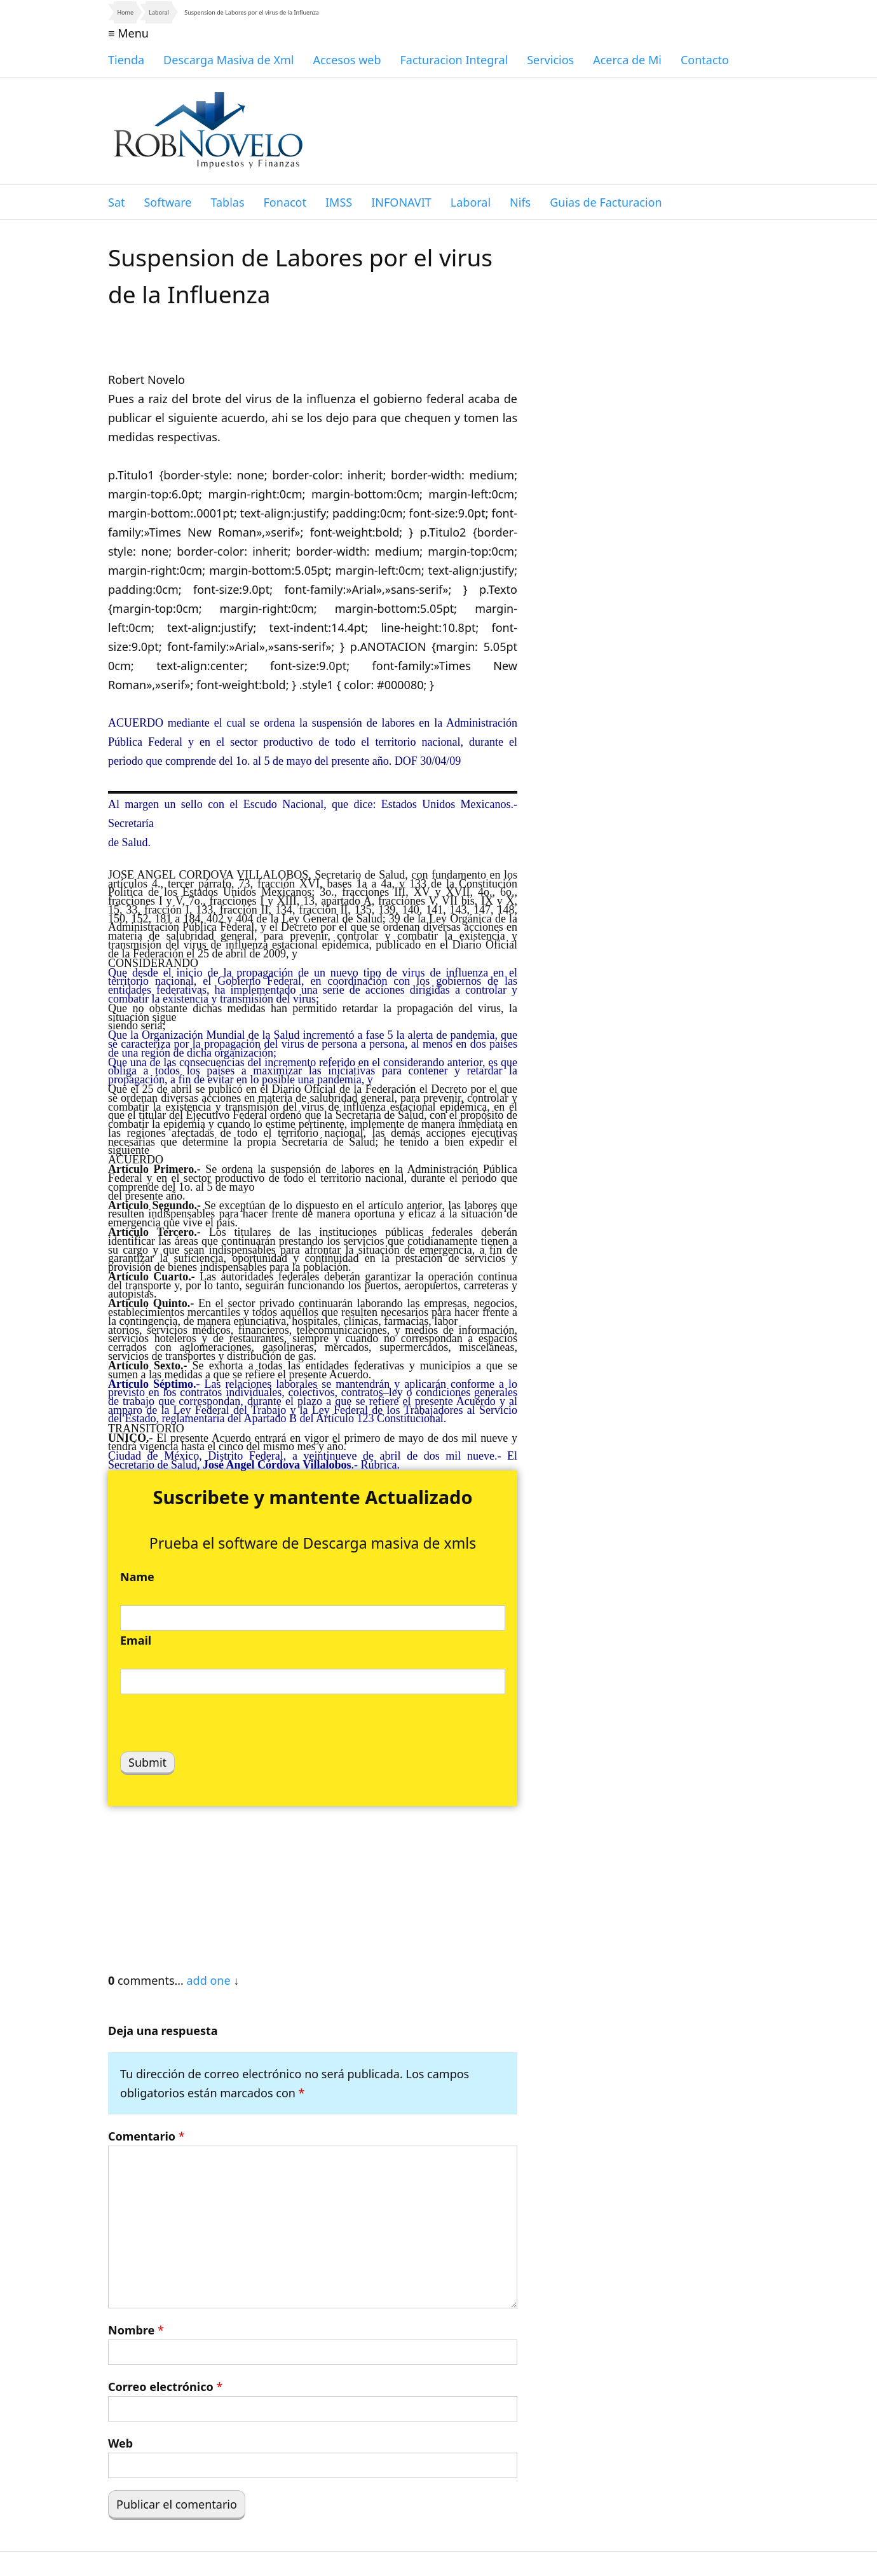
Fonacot (285, 202)
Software (167, 202)
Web (120, 2443)
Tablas (227, 202)
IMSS (338, 202)
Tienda (126, 59)
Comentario (146, 2136)
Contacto (705, 59)
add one (208, 1980)
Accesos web (347, 59)
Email (135, 1640)
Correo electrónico (165, 2386)
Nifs (520, 202)
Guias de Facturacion (606, 202)
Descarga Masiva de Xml (228, 59)
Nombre (136, 2330)
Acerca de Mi (627, 59)
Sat (116, 202)
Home (125, 12)
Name (137, 1576)
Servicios (550, 59)
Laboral (159, 12)
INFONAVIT (401, 202)
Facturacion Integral (454, 59)
